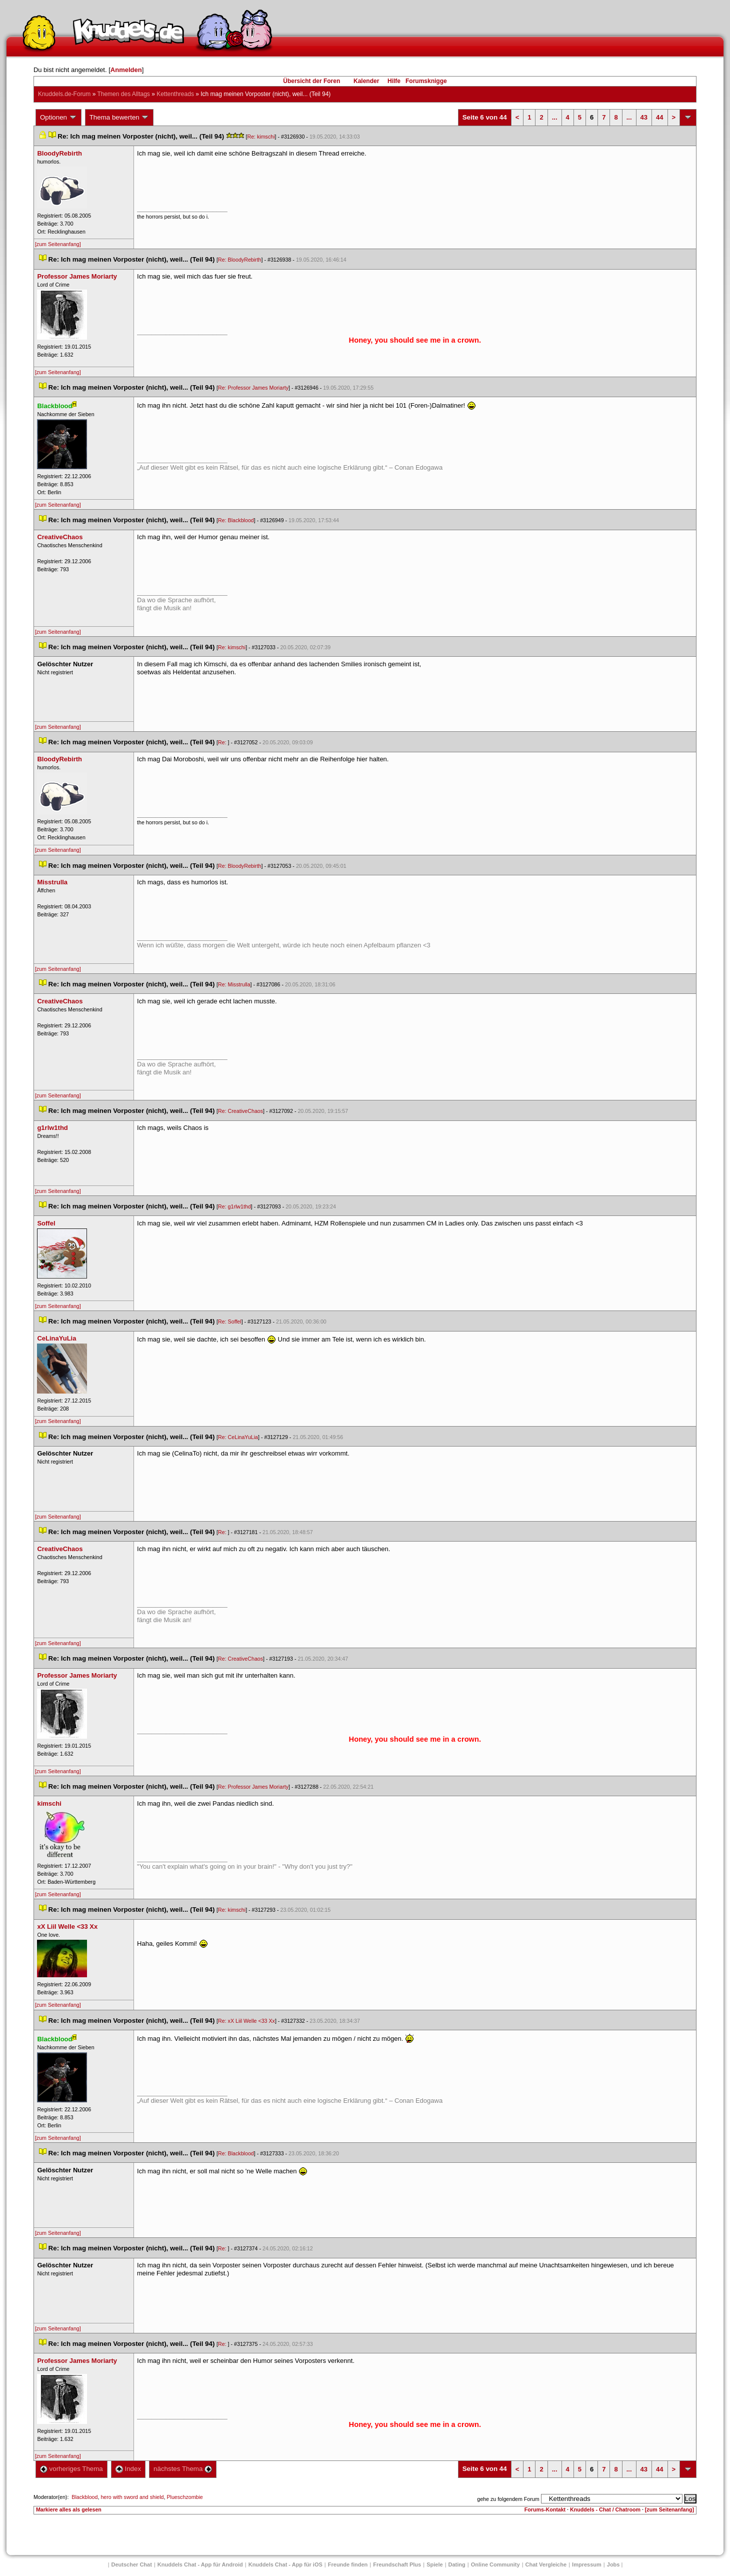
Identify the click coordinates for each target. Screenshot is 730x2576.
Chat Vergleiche (546, 2564)
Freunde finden (348, 2564)
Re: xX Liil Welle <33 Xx (246, 2021)
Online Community (495, 2564)
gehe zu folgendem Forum (508, 2499)
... (555, 117)
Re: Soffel (230, 1322)
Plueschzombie (184, 2497)
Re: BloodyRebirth (239, 260)
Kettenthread (175, 94)
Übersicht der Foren (311, 81)
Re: (223, 742)
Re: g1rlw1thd (234, 1206)
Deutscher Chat (132, 2564)
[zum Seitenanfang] (58, 244)
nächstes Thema (183, 2468)
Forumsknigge (426, 81)
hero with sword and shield (132, 2497)
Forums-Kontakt (545, 2509)
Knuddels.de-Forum (64, 94)
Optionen (58, 118)
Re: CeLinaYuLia (238, 1437)
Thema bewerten (120, 118)
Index (128, 2468)
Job (613, 2564)
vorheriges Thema (71, 2468)
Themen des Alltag (123, 94)
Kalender (366, 81)
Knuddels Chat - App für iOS (285, 2564)
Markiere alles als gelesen (69, 2509)
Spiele (434, 2564)
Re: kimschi (260, 137)
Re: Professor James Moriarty (253, 388)
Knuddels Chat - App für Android (200, 2564)
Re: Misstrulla (234, 984)
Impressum (587, 2564)
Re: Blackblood (236, 520)
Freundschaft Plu (397, 2564)
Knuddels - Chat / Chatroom (605, 2509)
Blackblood (85, 2497)
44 (659, 117)
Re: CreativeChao (240, 1111)
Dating (457, 2564)
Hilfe (394, 81)
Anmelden (126, 70)
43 (644, 117)
